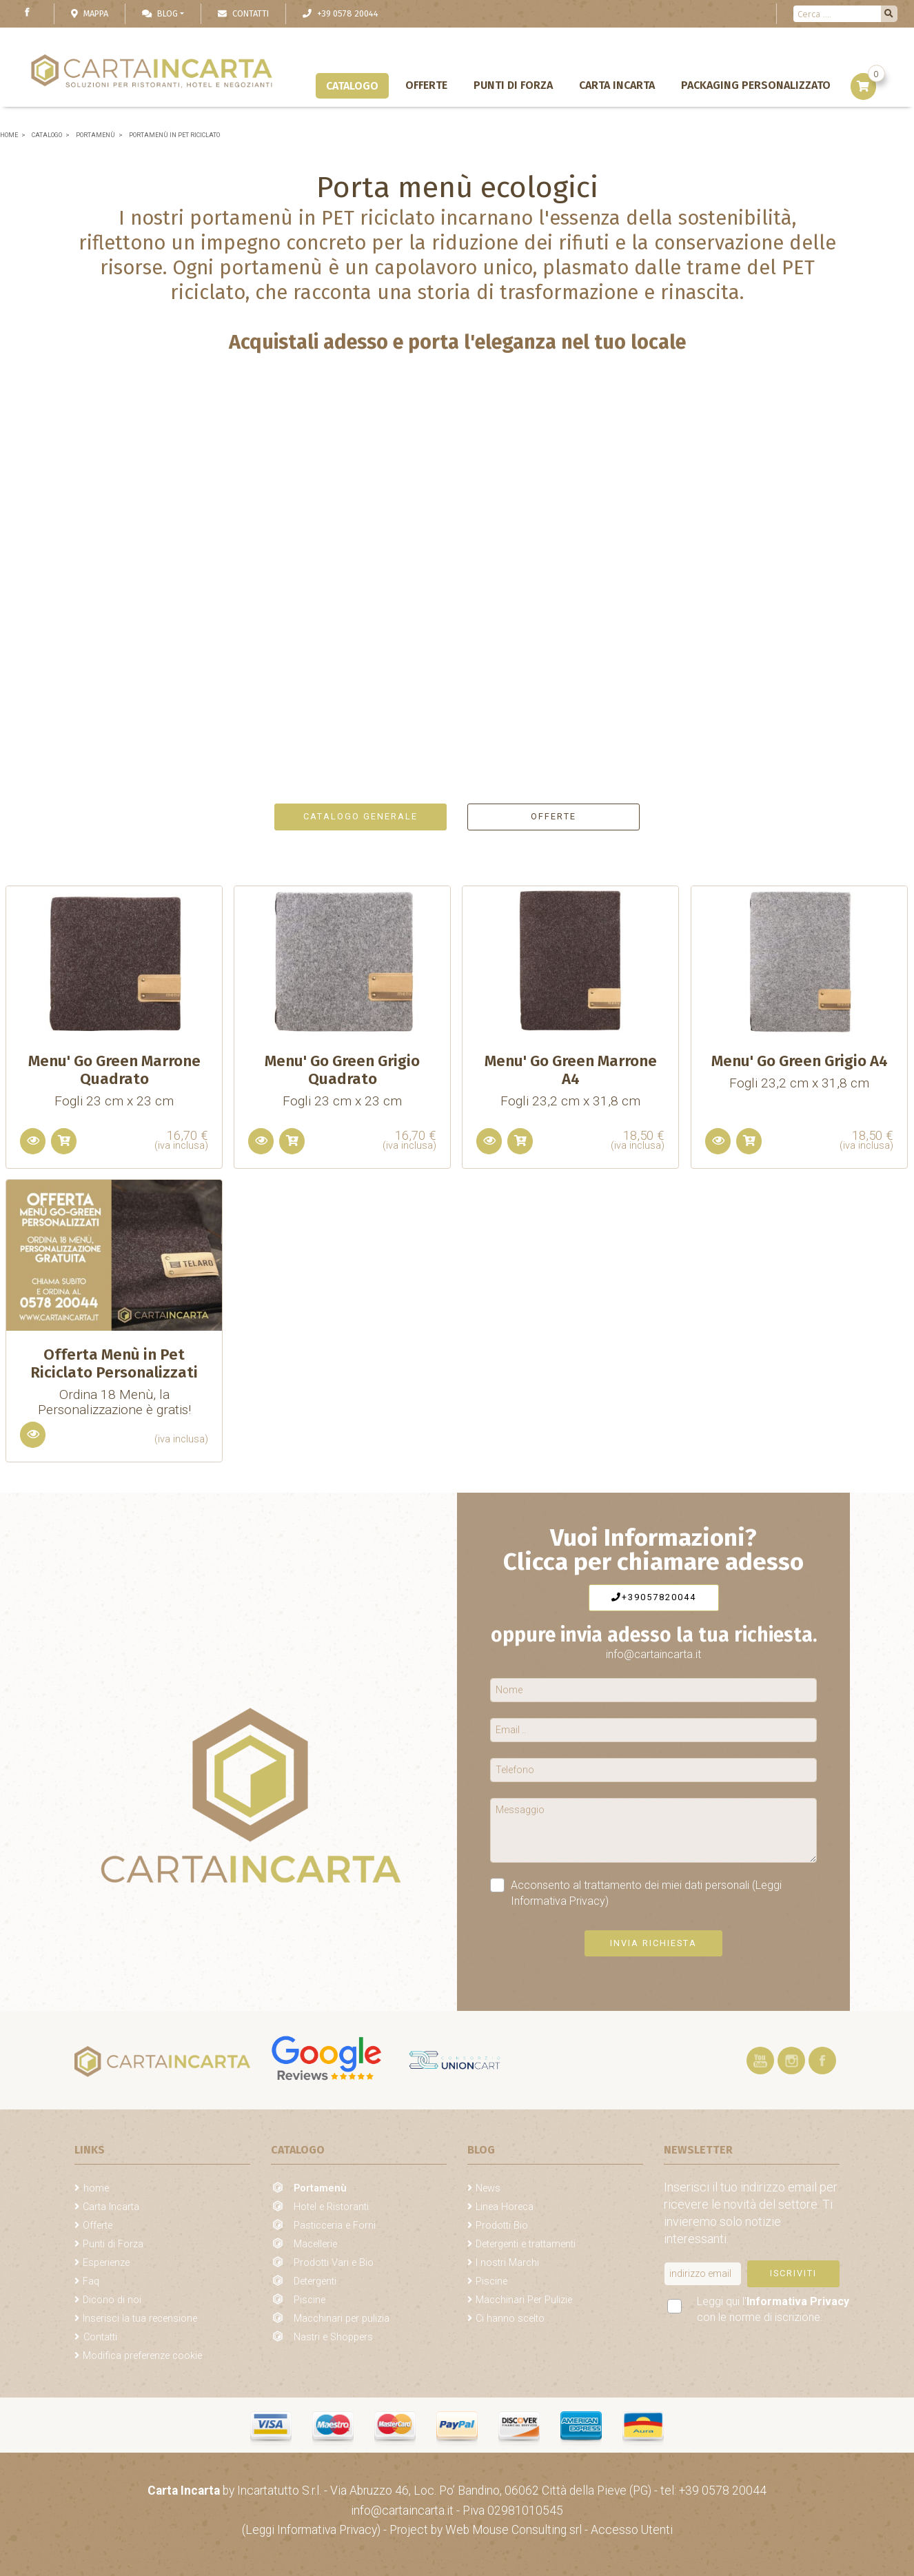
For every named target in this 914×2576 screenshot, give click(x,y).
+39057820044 (653, 1597)
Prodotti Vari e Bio (334, 2263)
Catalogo (352, 85)
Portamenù (320, 2188)
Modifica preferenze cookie (142, 2356)
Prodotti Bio (502, 2225)
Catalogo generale (360, 816)
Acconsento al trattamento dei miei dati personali (636, 1892)
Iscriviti (793, 2273)
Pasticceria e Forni (335, 2225)
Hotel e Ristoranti (331, 2207)
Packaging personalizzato (756, 85)
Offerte (426, 85)
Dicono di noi (112, 2300)
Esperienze (106, 2263)
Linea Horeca (505, 2207)
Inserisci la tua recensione (140, 2318)
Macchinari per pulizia (341, 2318)
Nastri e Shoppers (333, 2337)
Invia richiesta (653, 1943)
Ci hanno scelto (510, 2318)
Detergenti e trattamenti (526, 2244)
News (488, 2188)
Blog (160, 13)
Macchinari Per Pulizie (524, 2300)
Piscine (309, 2300)
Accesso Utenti (632, 2530)
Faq (91, 2281)
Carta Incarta (617, 85)
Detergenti (315, 2281)
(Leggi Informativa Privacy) (312, 2530)
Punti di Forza (513, 85)
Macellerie (315, 2244)
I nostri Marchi (507, 2263)
